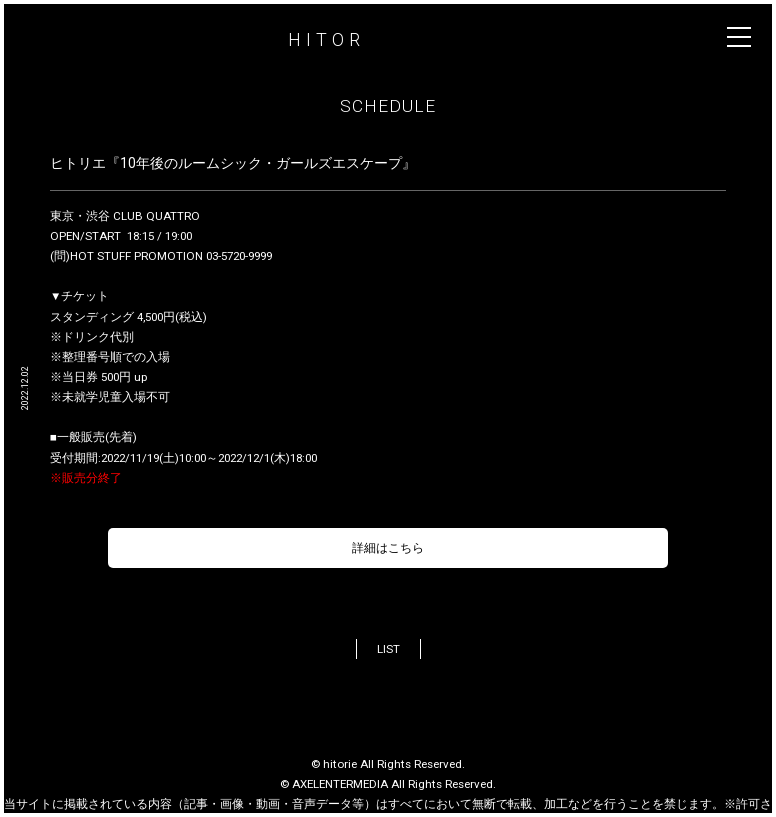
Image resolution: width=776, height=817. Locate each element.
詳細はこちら (388, 548)
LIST (388, 649)
